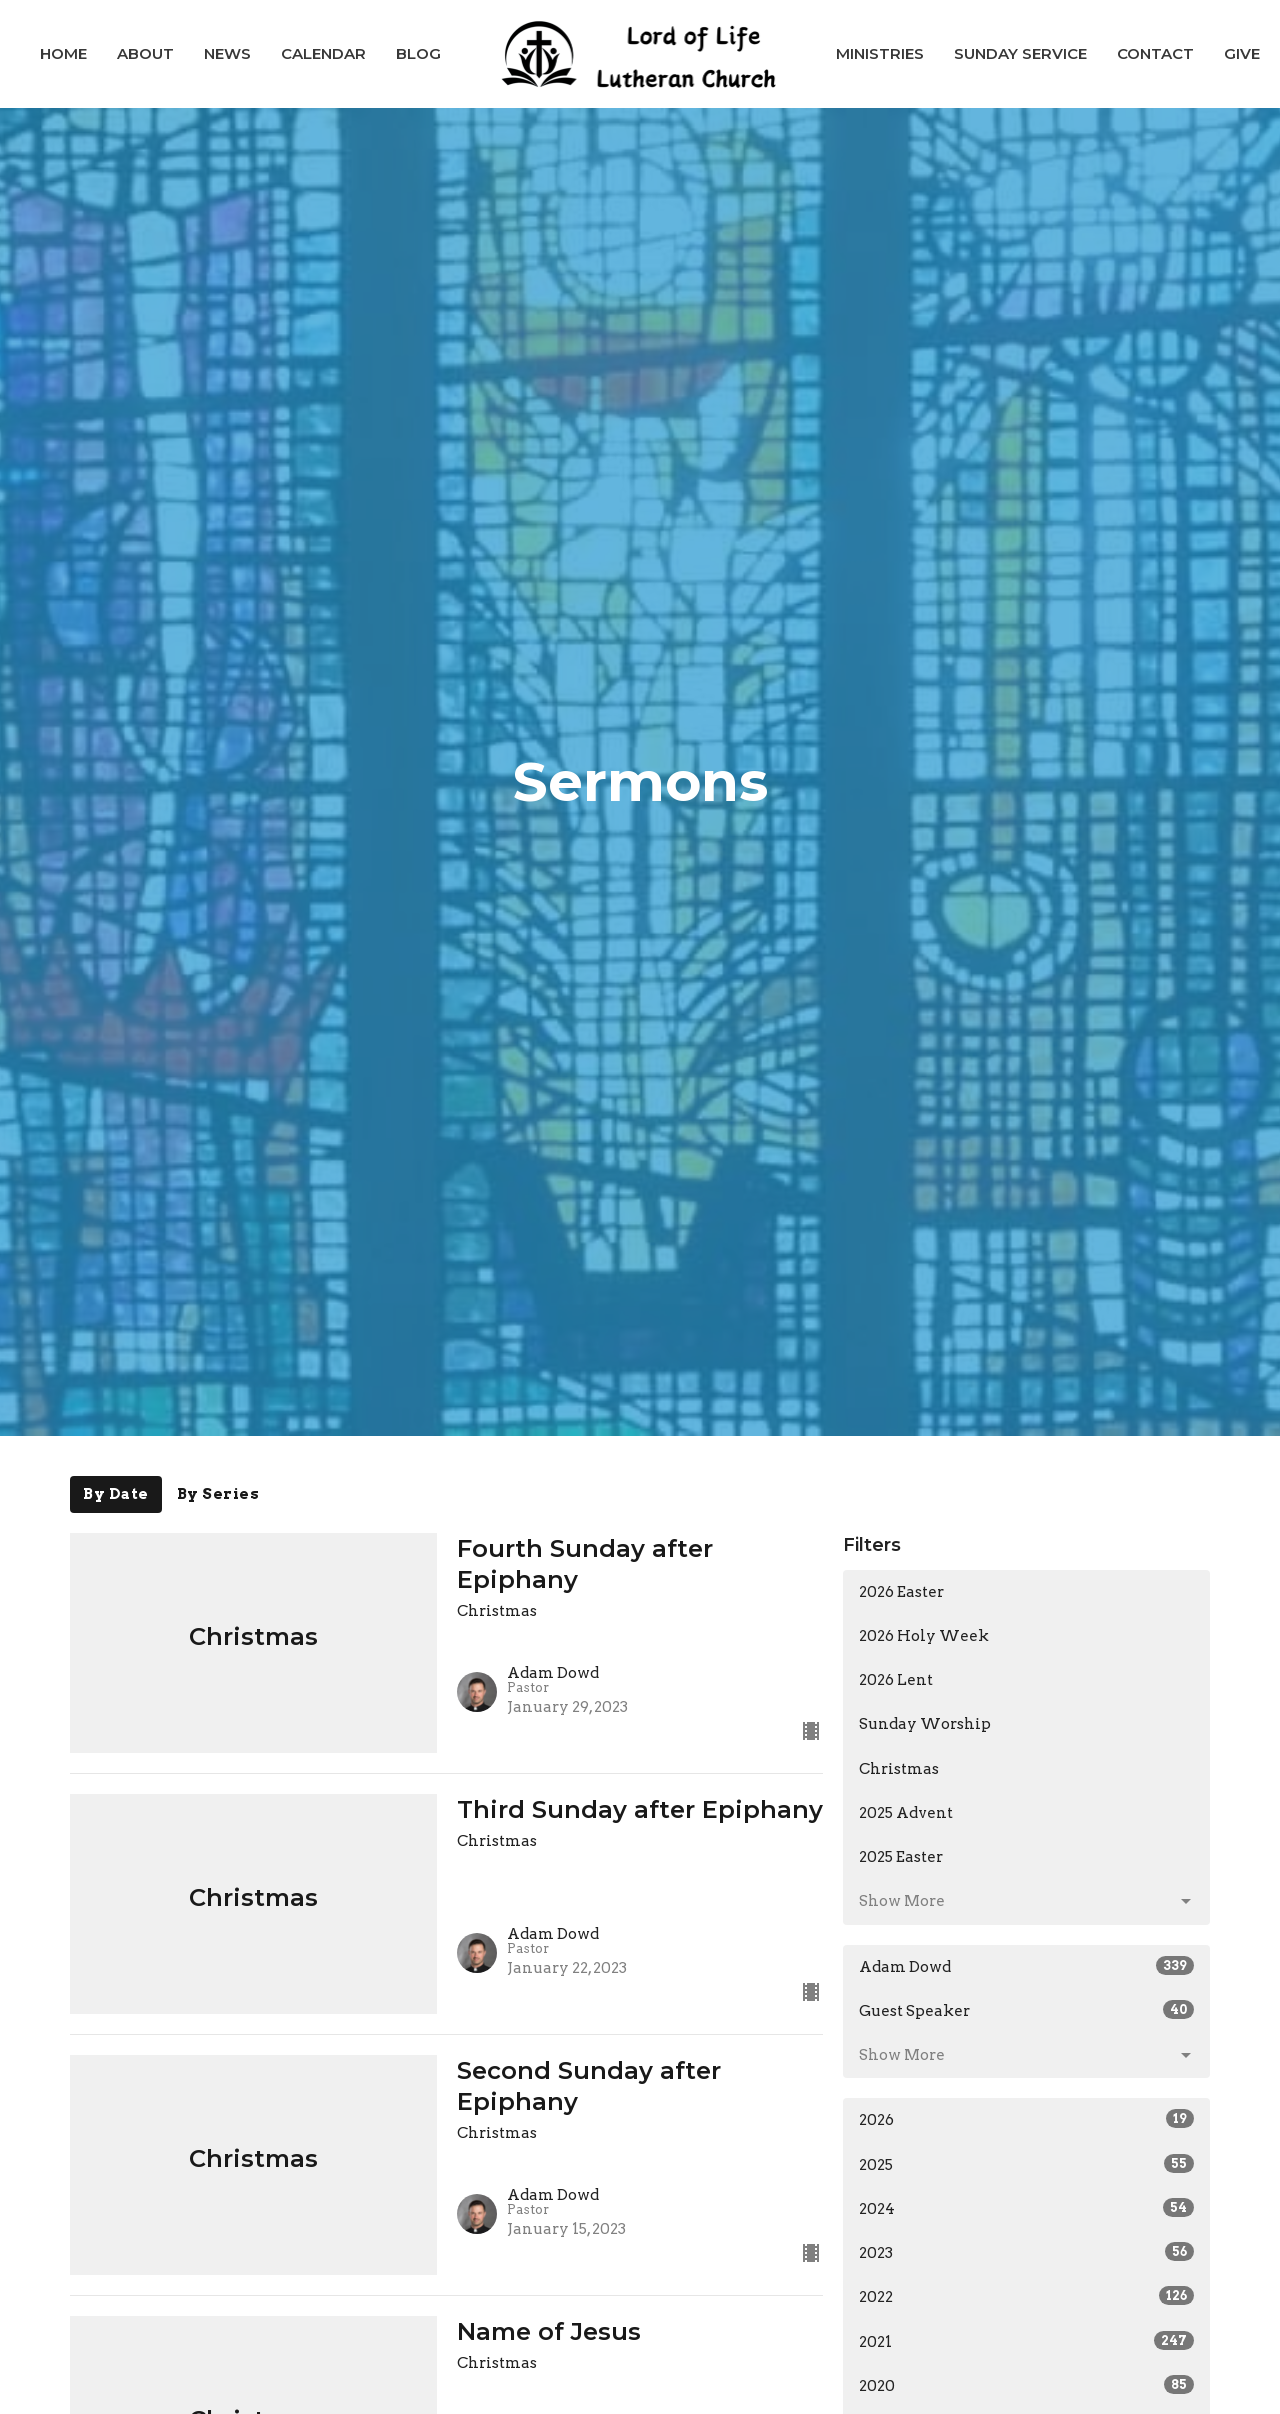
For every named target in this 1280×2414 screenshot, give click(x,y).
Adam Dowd (1026, 1966)
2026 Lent (896, 1680)
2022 (1026, 2296)
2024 (1026, 2208)
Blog (418, 53)
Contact (1155, 53)
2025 (1026, 2164)
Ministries (880, 53)
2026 (1026, 2119)
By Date (116, 1494)
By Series (218, 1494)
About (145, 53)
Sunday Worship (925, 1724)
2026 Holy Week (924, 1636)
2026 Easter (901, 1592)
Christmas (899, 1769)
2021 (1026, 2341)
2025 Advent (906, 1813)
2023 (1026, 2252)
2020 (1026, 2385)
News (227, 53)
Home (63, 53)
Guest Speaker (1026, 2010)
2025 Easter (901, 1857)
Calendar (323, 53)
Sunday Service (1020, 53)
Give (1242, 53)
